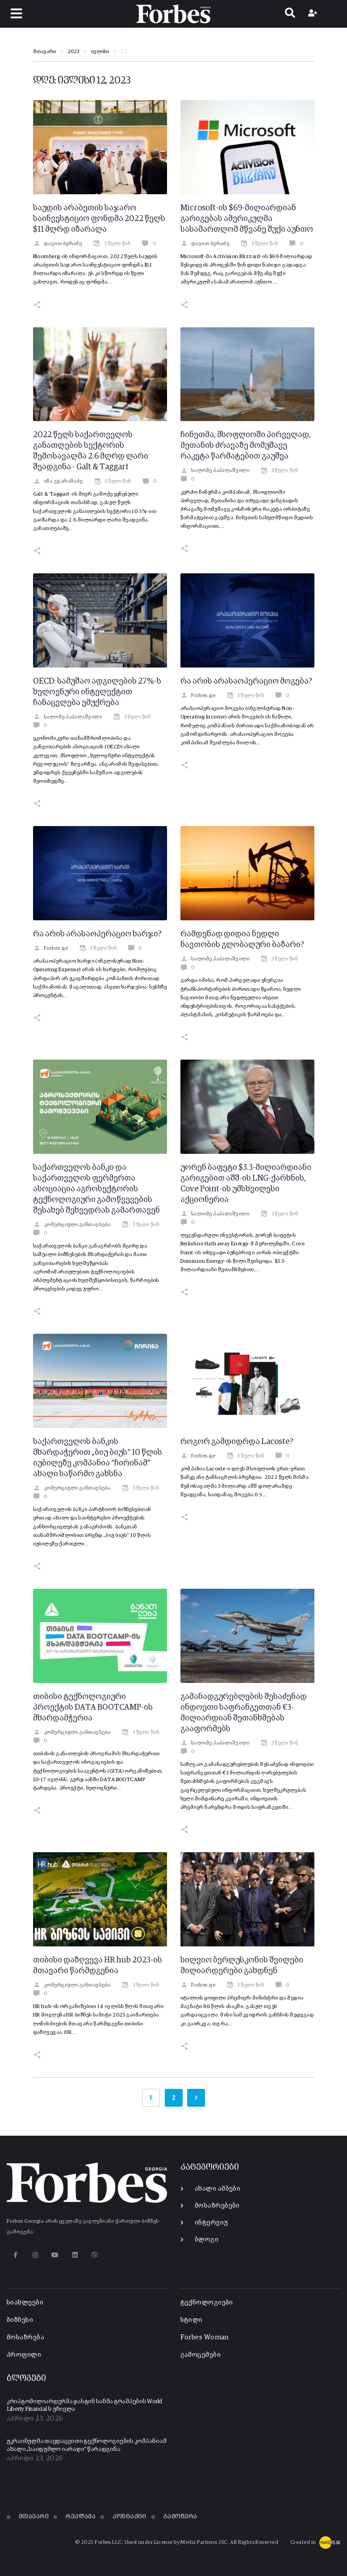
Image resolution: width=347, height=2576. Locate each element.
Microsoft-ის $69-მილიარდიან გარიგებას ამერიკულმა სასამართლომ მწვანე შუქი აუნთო (246, 219)
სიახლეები (25, 2302)
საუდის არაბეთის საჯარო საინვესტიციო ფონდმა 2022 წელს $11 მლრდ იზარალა (99, 219)
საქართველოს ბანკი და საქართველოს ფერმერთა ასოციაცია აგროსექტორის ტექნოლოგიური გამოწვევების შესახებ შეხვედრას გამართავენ (96, 1189)
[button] (16, 13)
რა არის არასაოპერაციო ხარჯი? (97, 934)
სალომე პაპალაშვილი (215, 470)
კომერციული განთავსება (72, 1224)
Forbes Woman (204, 2337)
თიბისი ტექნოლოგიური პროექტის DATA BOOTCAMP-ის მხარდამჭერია (93, 1707)
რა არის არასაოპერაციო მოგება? (246, 681)
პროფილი (24, 2354)
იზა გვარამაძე (58, 481)
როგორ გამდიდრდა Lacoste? (236, 1442)
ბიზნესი (20, 2320)
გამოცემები (200, 2354)
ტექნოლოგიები (206, 2302)
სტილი (191, 2320)
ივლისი (100, 51)
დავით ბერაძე (57, 243)
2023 (73, 51)
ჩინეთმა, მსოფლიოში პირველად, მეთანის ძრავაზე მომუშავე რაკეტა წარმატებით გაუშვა (245, 445)
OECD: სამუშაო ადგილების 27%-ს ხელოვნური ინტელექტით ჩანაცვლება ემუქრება (97, 692)
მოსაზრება (25, 2337)
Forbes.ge (198, 695)
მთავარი (44, 51)
